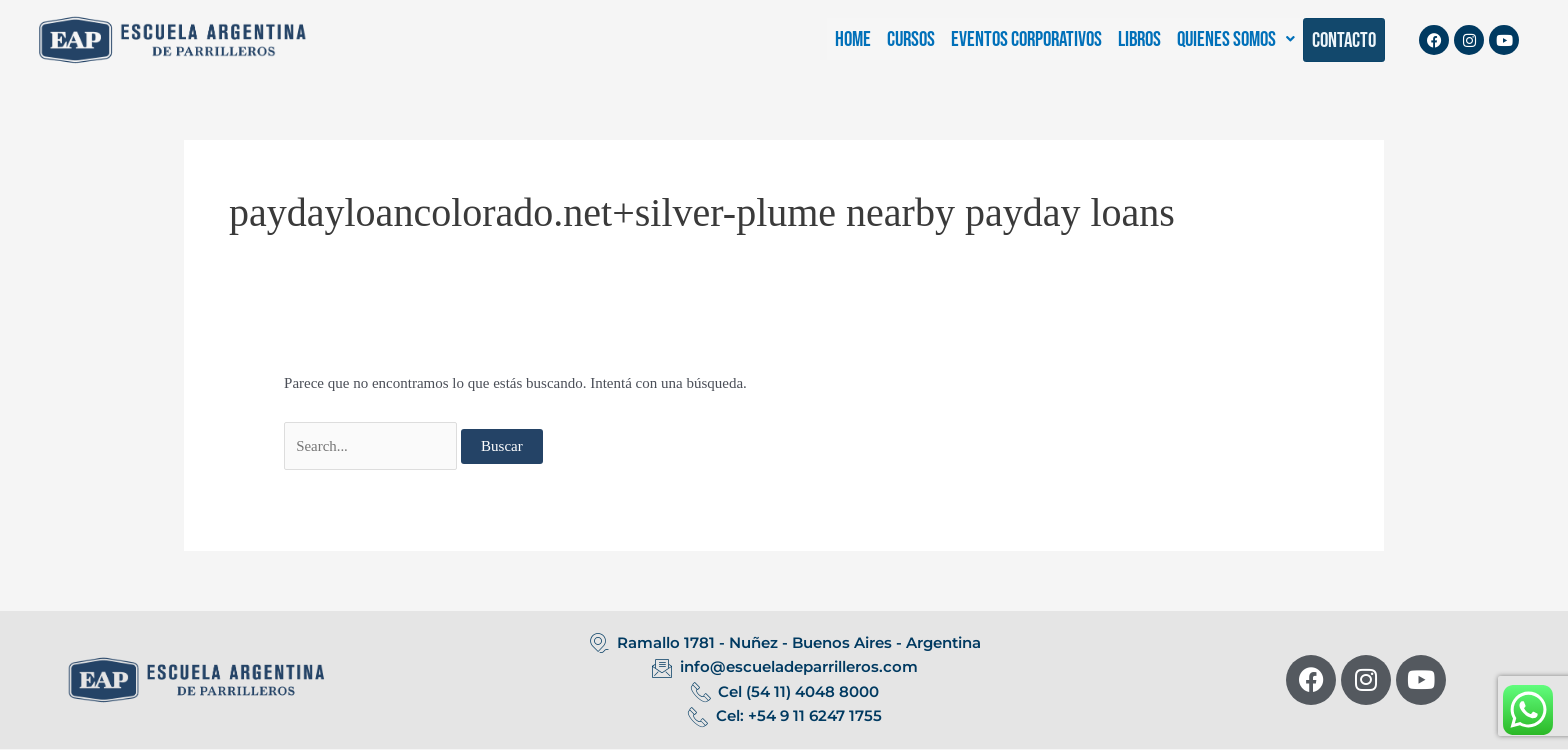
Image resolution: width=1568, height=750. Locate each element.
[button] (1236, 39)
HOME (853, 39)
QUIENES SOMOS (1236, 39)
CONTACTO (1344, 40)
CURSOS (911, 39)
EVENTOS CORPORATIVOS (1026, 39)
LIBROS (1139, 39)
